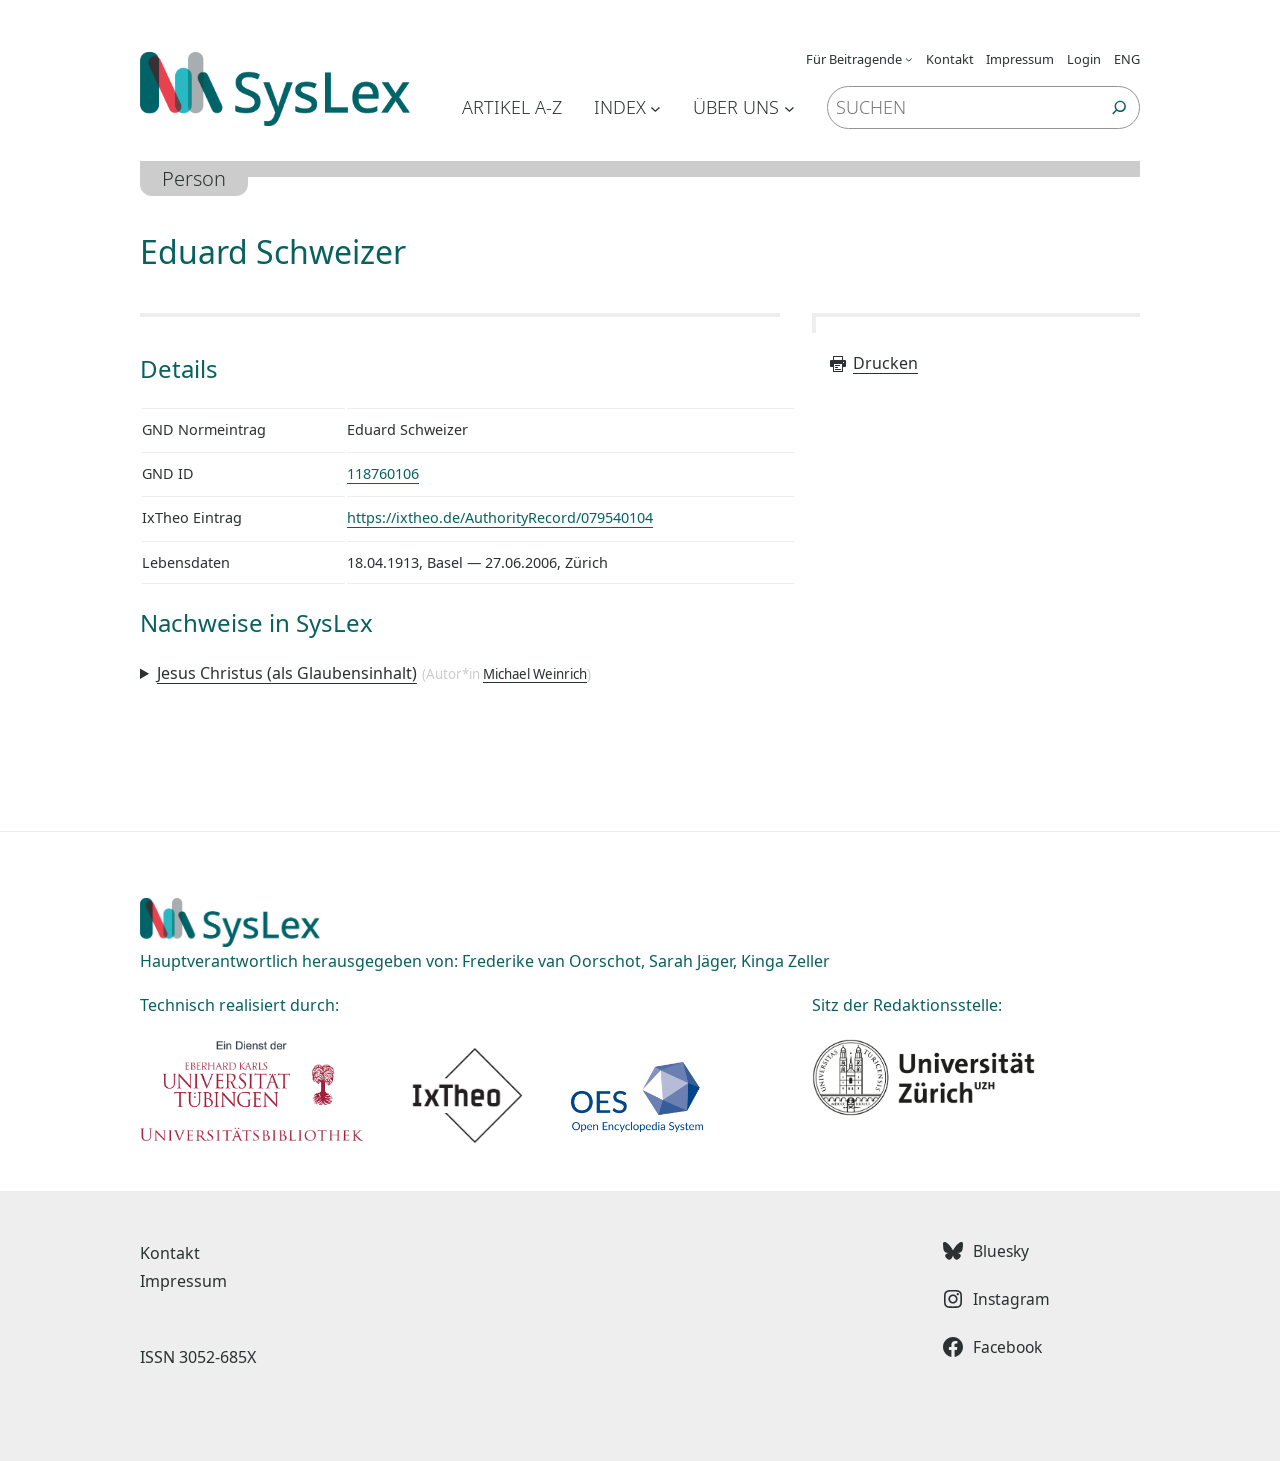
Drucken (873, 363)
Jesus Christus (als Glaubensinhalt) (287, 673)
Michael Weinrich (535, 674)
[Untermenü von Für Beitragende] (909, 59)
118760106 (383, 473)
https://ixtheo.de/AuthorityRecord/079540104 (500, 517)
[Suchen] (1119, 107)
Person (194, 178)
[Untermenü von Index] (655, 107)
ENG (1127, 59)
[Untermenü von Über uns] (789, 107)
